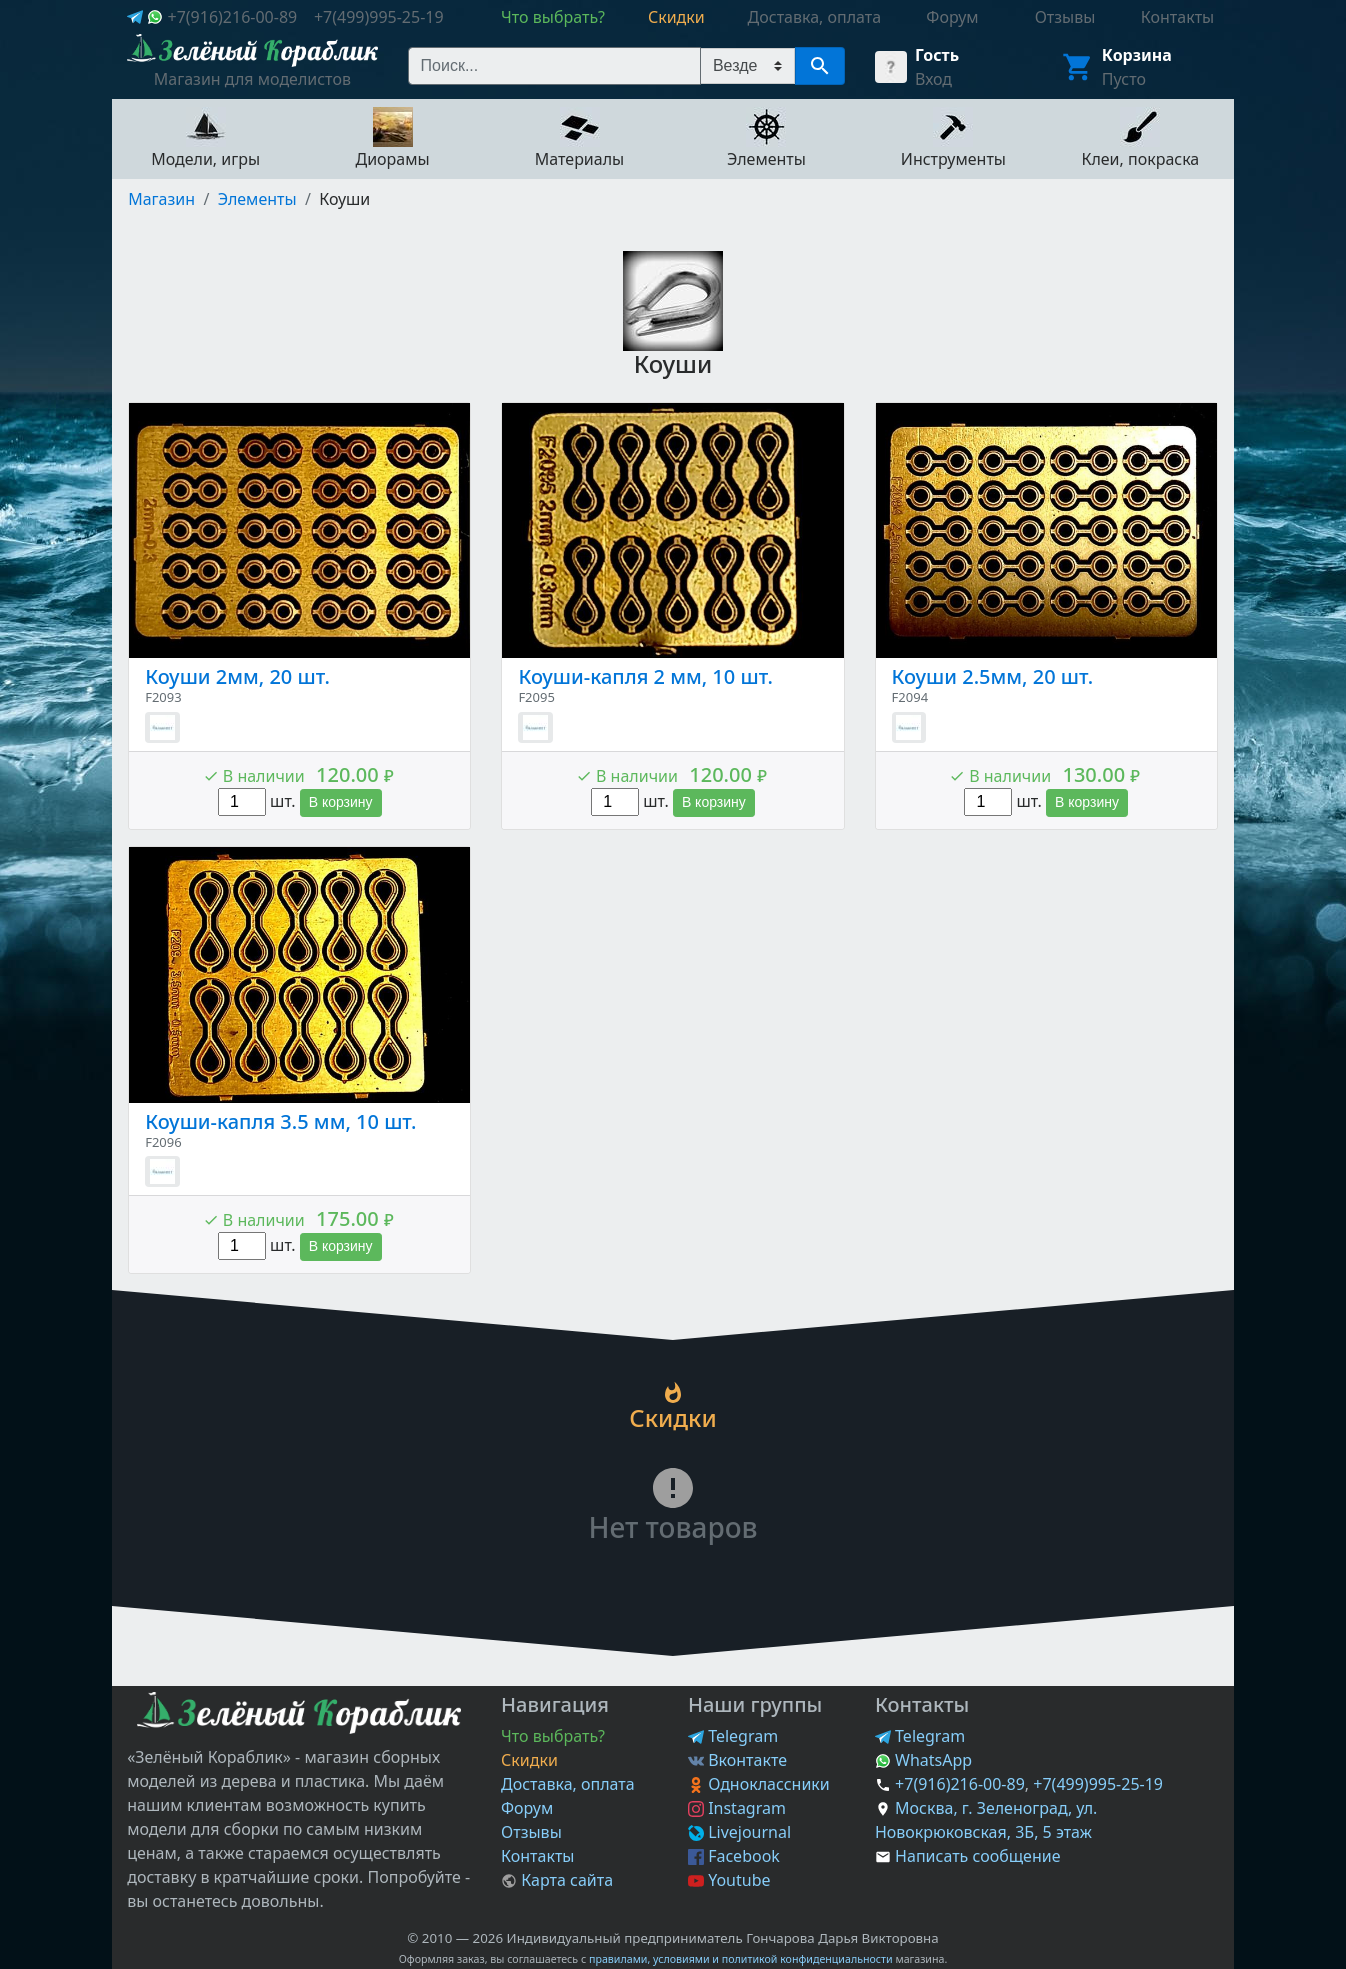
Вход (933, 79)
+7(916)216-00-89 (232, 17)
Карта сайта (557, 1880)
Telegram (733, 1736)
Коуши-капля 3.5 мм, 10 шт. (280, 1121)
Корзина (1137, 55)
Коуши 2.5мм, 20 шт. (993, 676)
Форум (527, 1808)
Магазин (161, 199)
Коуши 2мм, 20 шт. (237, 676)
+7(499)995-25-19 (379, 17)
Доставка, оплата (568, 1784)
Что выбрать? (553, 1736)
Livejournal (739, 1832)
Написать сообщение (977, 1856)
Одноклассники (759, 1784)
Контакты (537, 1856)
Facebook (734, 1856)
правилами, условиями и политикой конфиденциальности (741, 1959)
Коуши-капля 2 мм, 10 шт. (645, 676)
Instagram (737, 1808)
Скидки (529, 1760)
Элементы (257, 199)
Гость (937, 55)
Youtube (729, 1880)
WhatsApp (923, 1760)
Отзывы (531, 1832)
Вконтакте (737, 1760)
